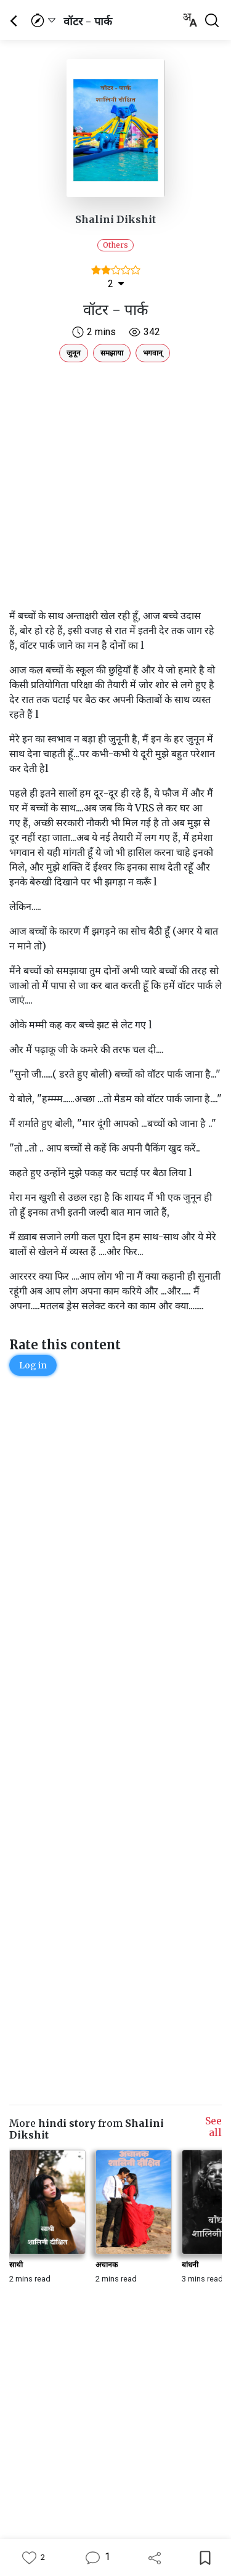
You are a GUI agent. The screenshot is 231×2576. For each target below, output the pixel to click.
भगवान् (152, 352)
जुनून (74, 352)
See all (213, 2127)
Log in (33, 1365)
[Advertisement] (115, 482)
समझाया (112, 352)
